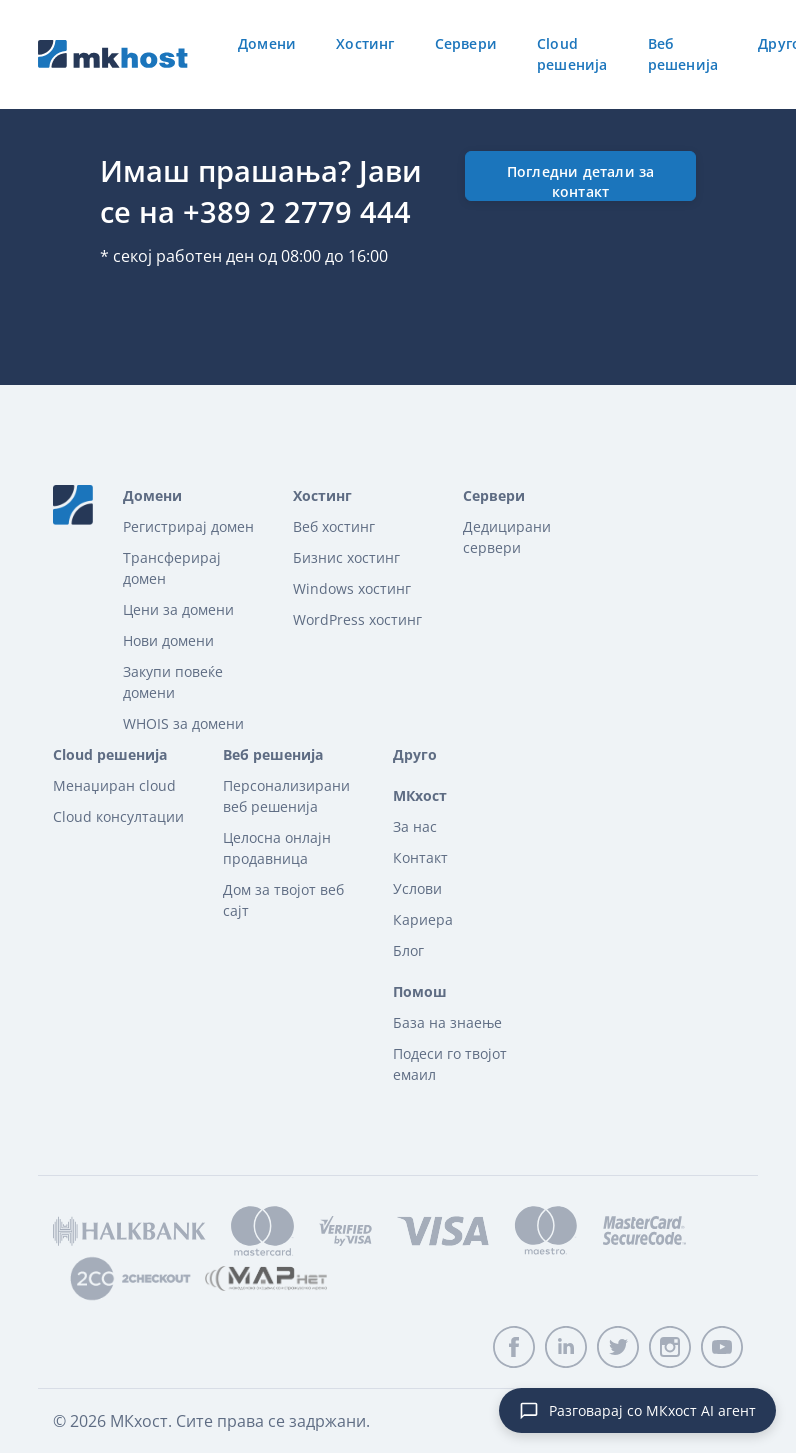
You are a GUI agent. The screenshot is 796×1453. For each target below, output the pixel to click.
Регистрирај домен (188, 526)
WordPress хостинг (357, 619)
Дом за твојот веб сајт (283, 900)
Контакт (420, 857)
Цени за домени (178, 609)
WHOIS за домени (183, 723)
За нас (415, 826)
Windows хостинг (352, 588)
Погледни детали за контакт (581, 181)
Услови (417, 888)
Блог (408, 950)
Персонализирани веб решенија (286, 796)
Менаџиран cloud (114, 785)
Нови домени (168, 640)
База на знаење (447, 1022)
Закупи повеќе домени (173, 682)
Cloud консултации (118, 816)
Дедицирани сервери (507, 537)
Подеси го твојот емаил (450, 1064)
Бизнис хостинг (346, 557)
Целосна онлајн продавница (277, 848)
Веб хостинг (334, 526)
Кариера (423, 919)
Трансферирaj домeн (172, 568)
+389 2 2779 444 (297, 211)
